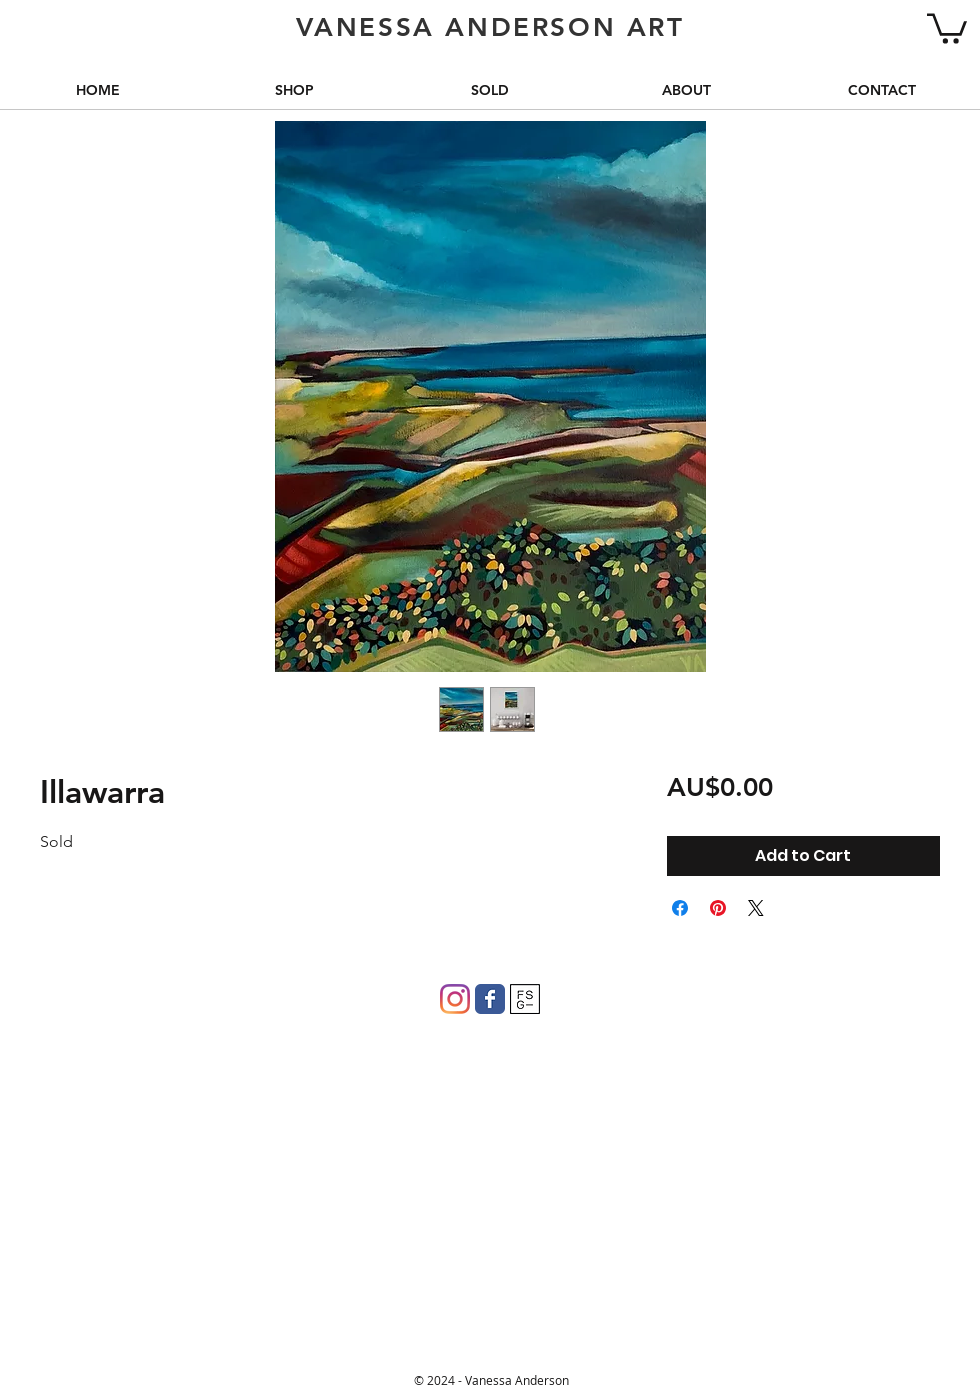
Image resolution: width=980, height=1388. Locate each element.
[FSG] (525, 999)
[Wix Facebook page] (490, 999)
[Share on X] (756, 908)
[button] (947, 27)
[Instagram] (455, 999)
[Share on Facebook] (680, 908)
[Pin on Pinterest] (718, 908)
